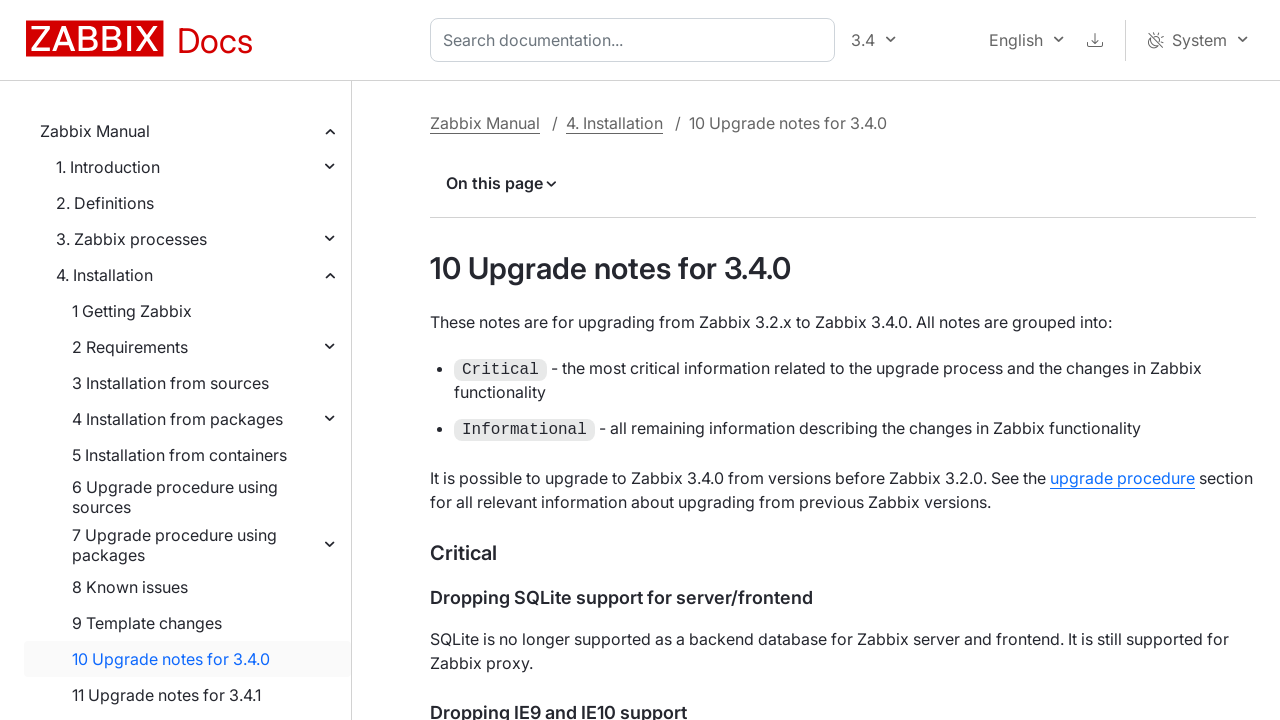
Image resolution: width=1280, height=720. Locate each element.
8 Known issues (130, 587)
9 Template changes (147, 623)
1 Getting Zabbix (132, 311)
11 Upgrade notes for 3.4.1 (166, 695)
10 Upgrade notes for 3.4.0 (171, 659)
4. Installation (104, 275)
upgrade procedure (1122, 478)
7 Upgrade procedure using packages (174, 545)
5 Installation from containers (179, 455)
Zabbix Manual (95, 131)
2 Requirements (130, 347)
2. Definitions (105, 203)
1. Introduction (108, 167)
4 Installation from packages (177, 419)
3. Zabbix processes (131, 239)
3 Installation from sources (170, 383)
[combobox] (636, 40)
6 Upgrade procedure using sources (175, 497)
